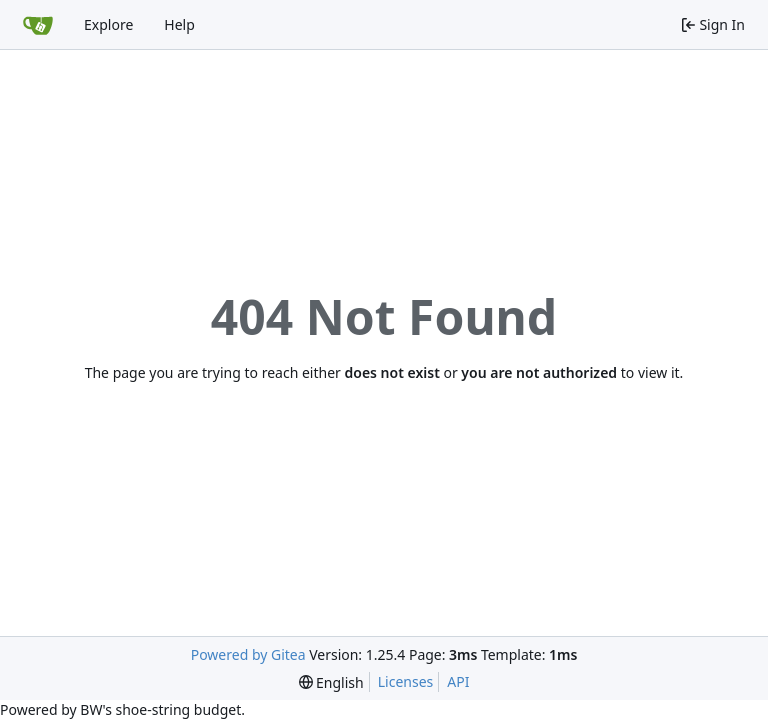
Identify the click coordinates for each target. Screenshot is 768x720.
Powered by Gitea (248, 654)
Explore (108, 24)
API (458, 681)
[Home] (38, 25)
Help (179, 24)
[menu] (331, 682)
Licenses (406, 681)
